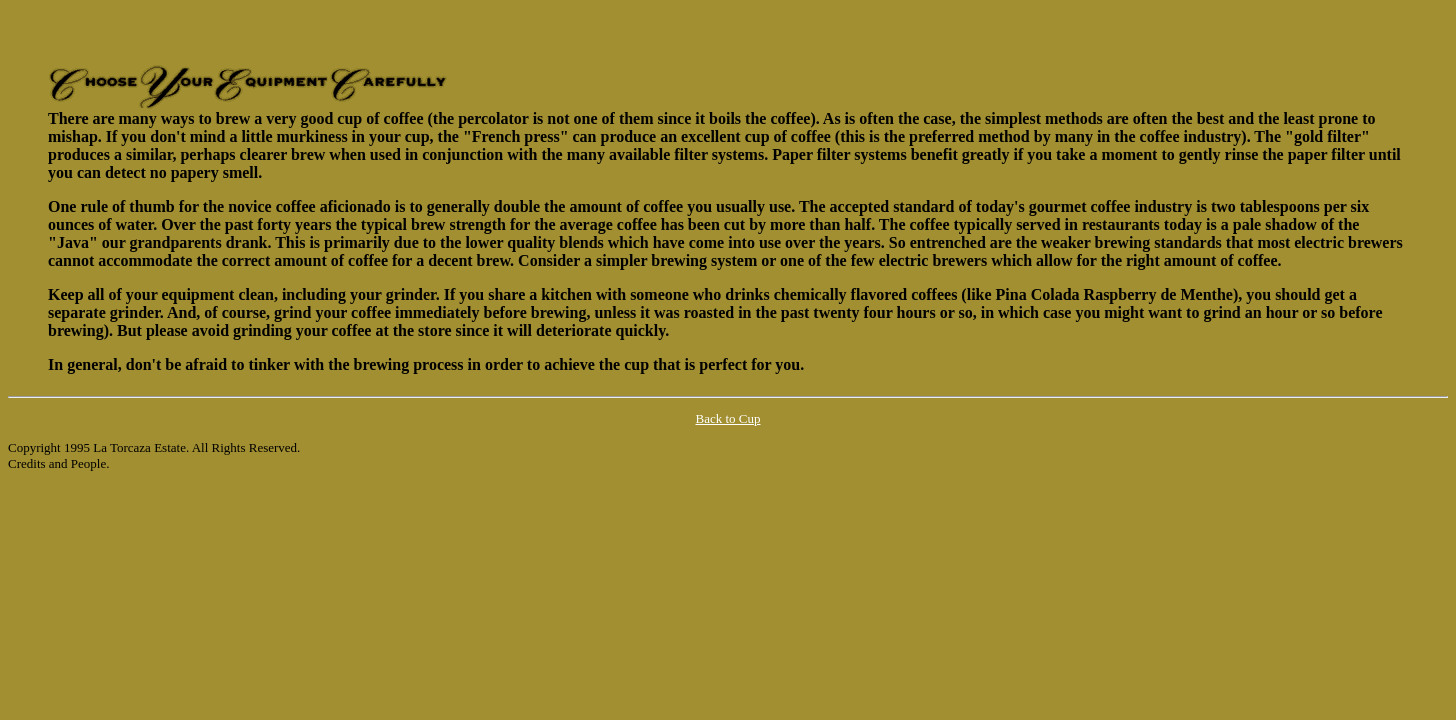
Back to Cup (728, 418)
